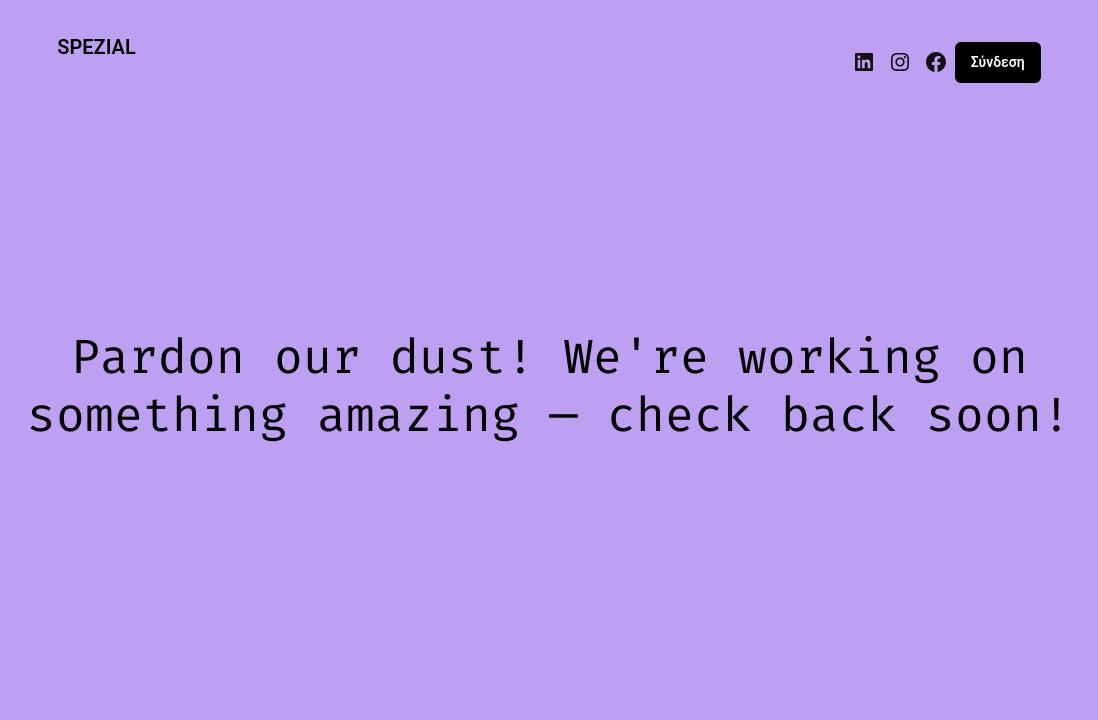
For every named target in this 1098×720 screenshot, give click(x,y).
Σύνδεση (998, 62)
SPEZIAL (96, 47)
